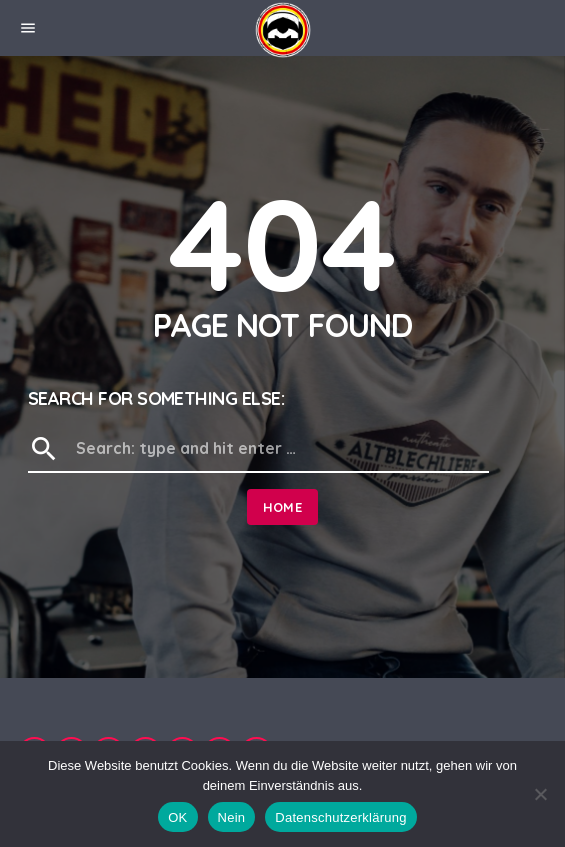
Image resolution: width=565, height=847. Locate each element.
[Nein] (540, 794)
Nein (232, 817)
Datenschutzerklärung (340, 817)
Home (283, 507)
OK (177, 817)
